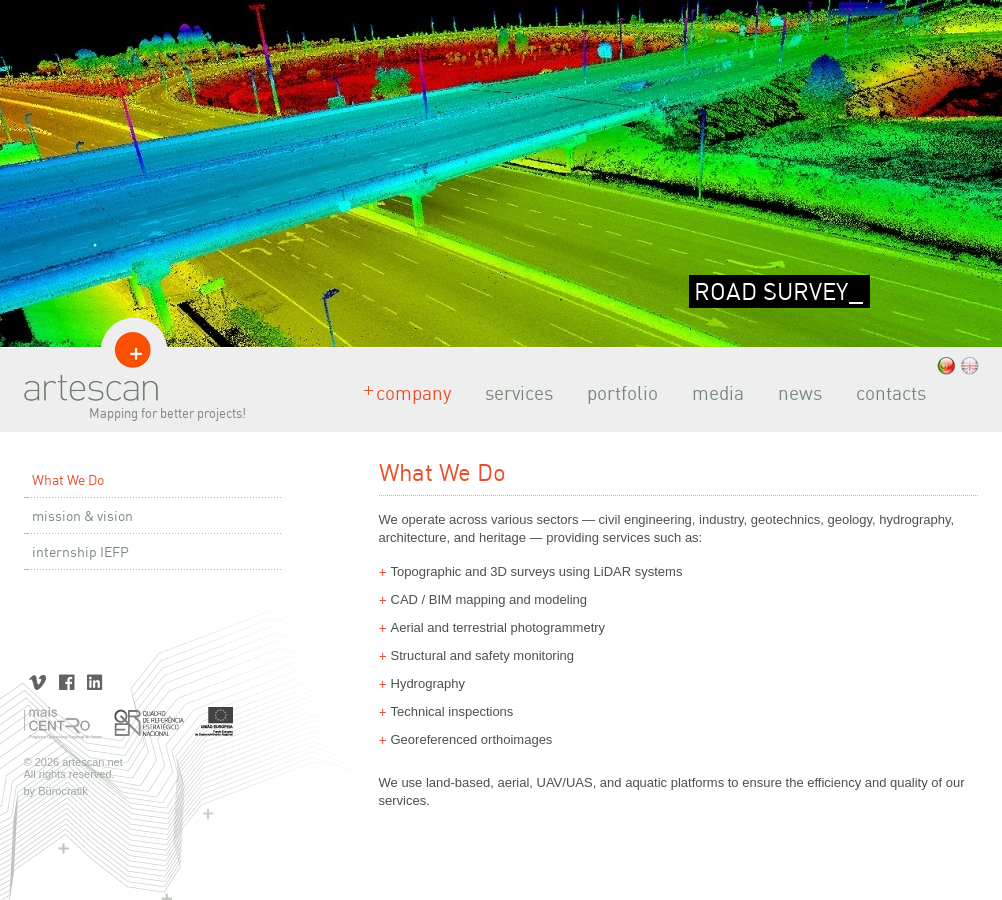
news (794, 393)
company (407, 393)
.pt (946, 366)
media (712, 393)
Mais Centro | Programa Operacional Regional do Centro (64, 723)
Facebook (66, 680)
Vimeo (38, 680)
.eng (970, 366)
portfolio (616, 393)
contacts (885, 393)
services (513, 393)
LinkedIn (94, 680)
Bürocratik (63, 791)
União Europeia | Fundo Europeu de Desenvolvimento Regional (214, 723)
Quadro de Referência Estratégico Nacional (149, 723)
